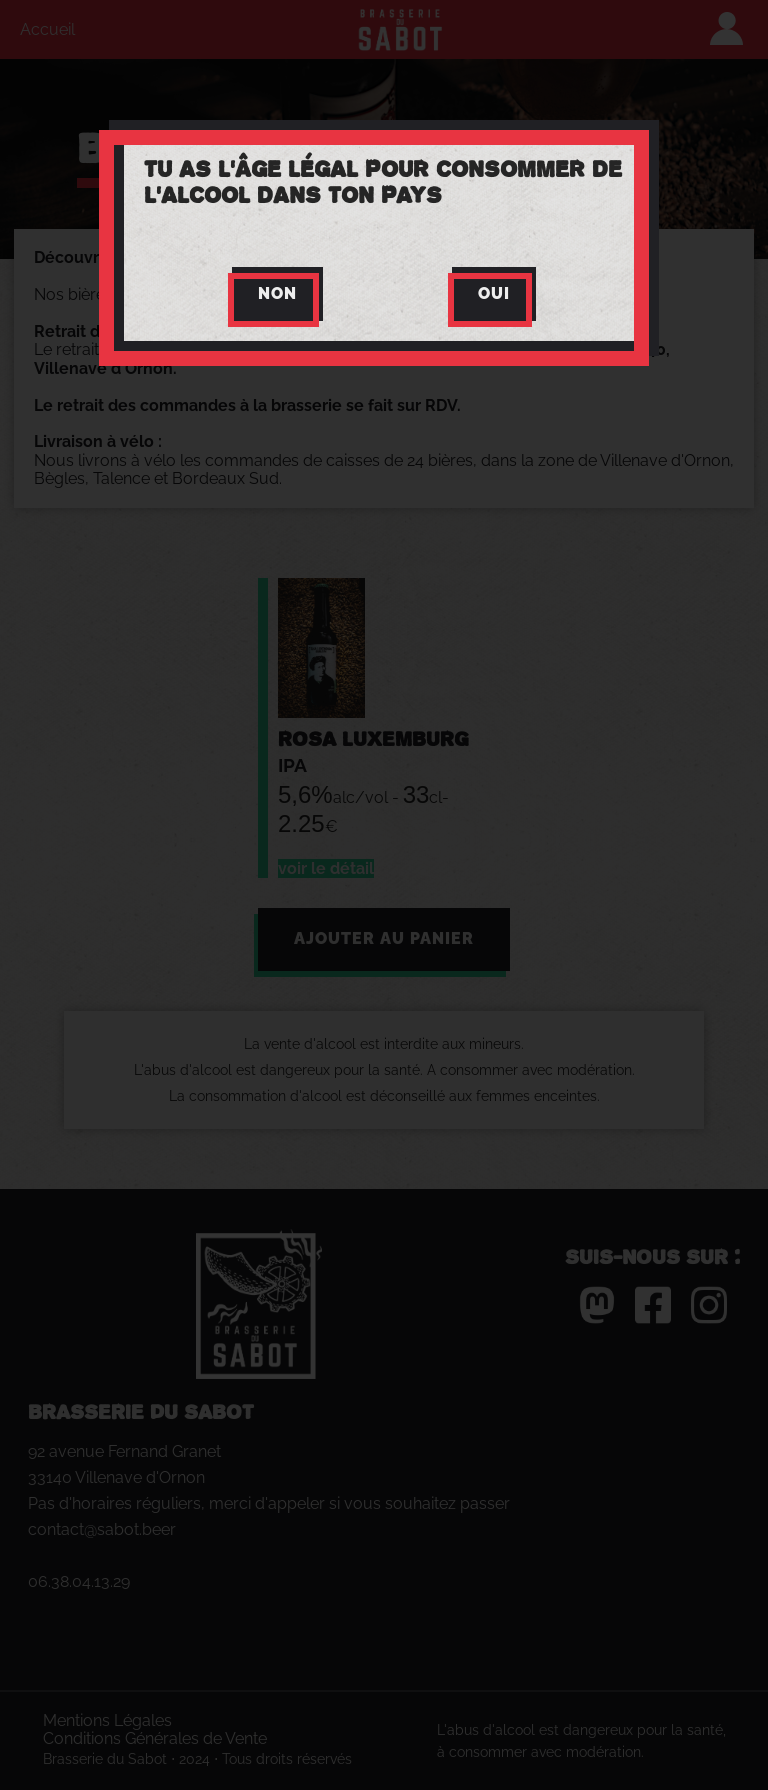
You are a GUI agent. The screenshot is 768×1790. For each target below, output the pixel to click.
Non (277, 293)
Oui (494, 293)
